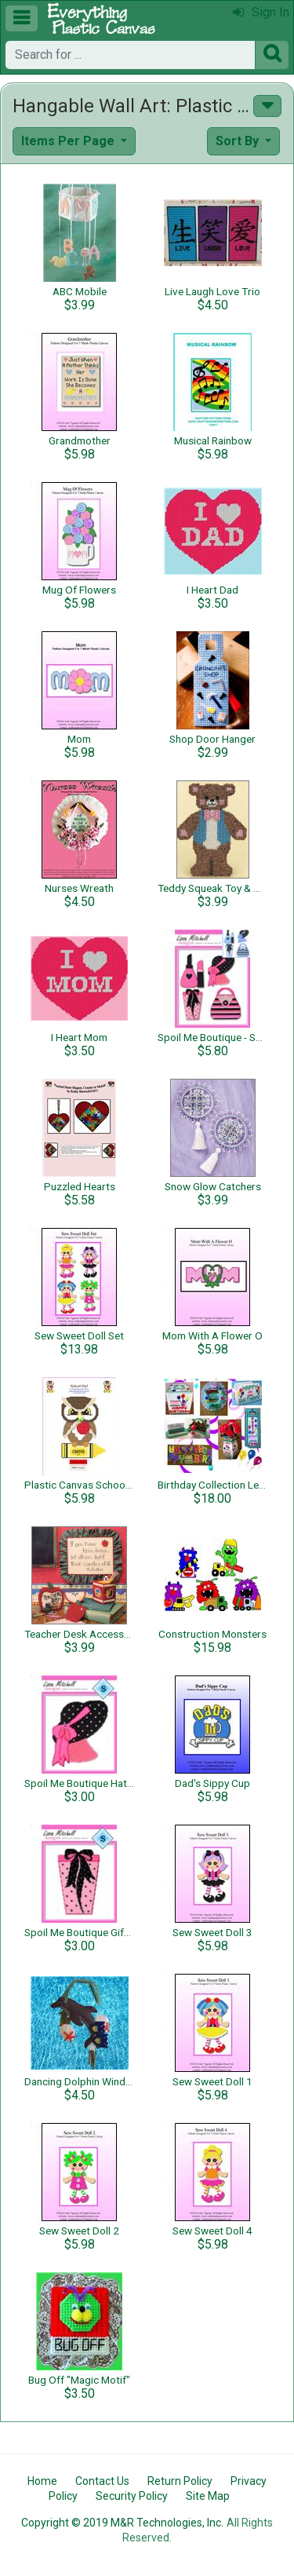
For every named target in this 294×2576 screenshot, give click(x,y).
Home (42, 2481)
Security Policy (132, 2496)
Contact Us (102, 2481)
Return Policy (179, 2481)
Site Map (208, 2496)
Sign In (261, 12)
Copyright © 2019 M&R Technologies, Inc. (122, 2522)
